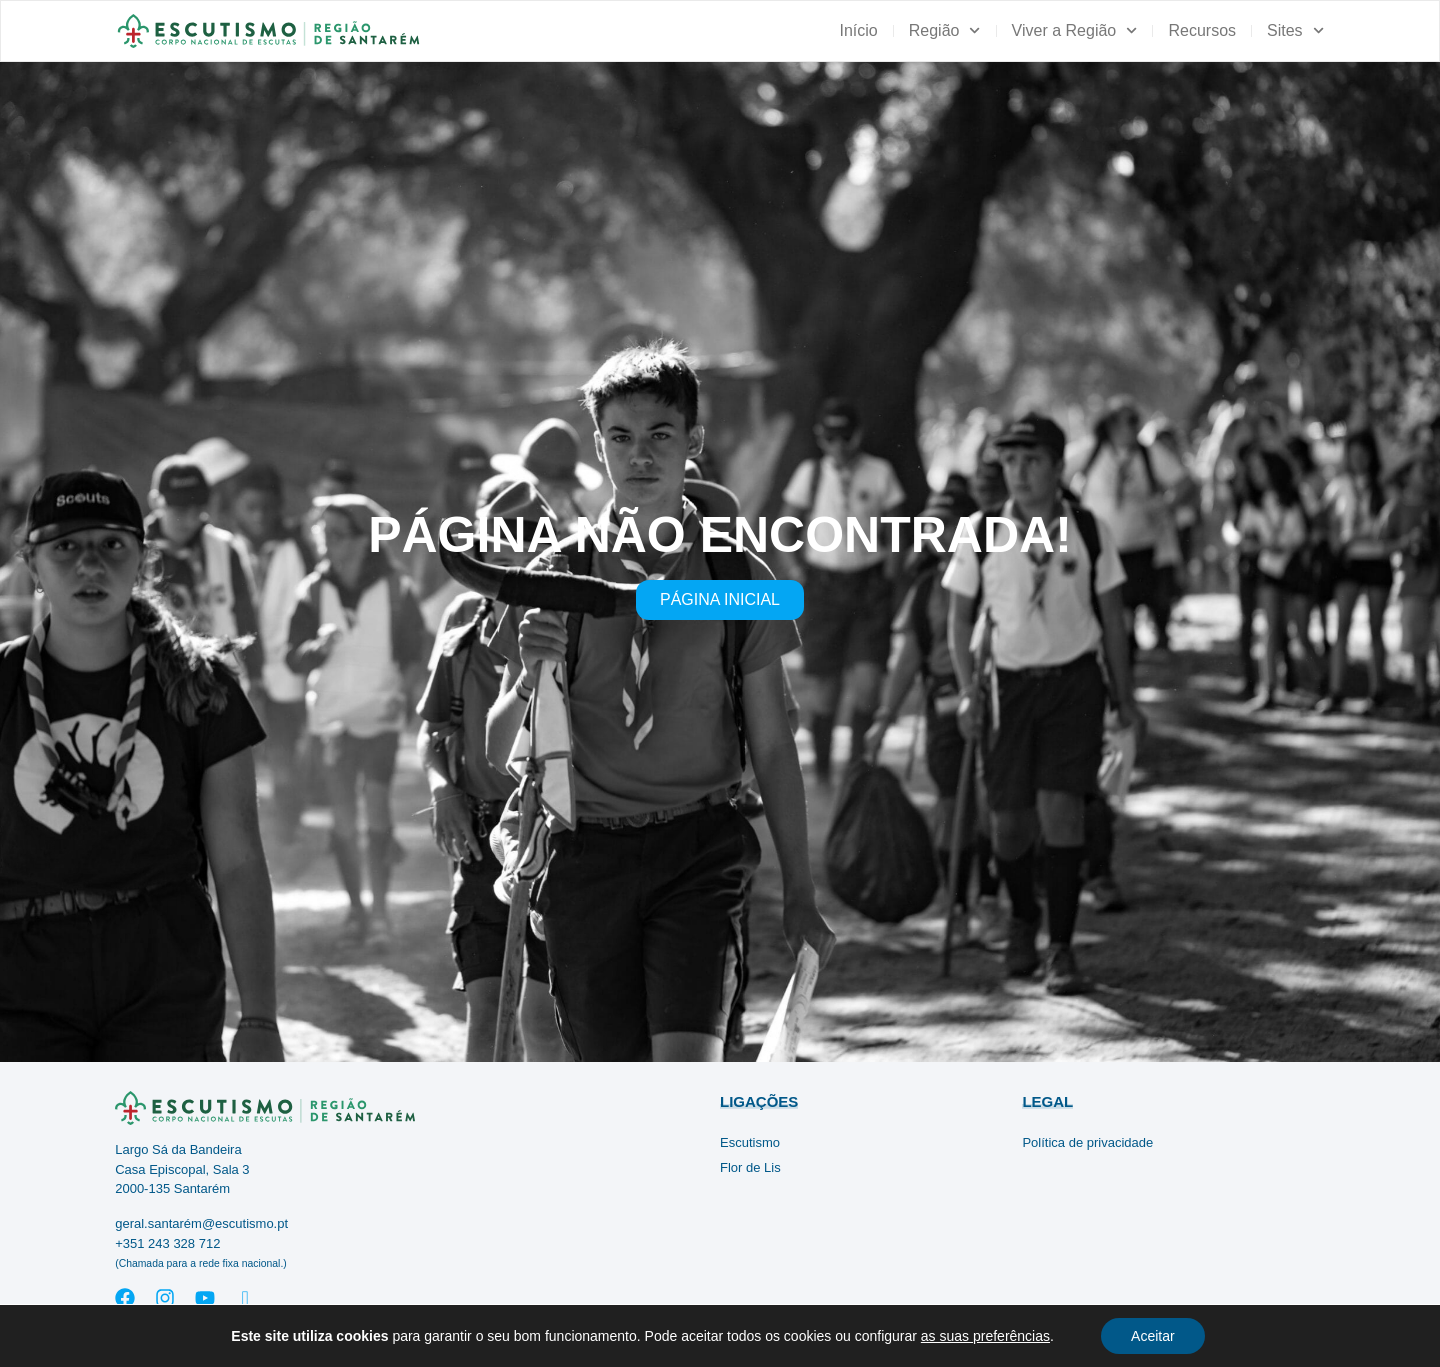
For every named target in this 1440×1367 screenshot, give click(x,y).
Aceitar (1153, 1336)
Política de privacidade (1087, 1142)
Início (858, 30)
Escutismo (750, 1142)
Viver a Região (1075, 30)
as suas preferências (985, 1336)
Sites (1295, 30)
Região (945, 30)
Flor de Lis (750, 1167)
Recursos (1202, 30)
